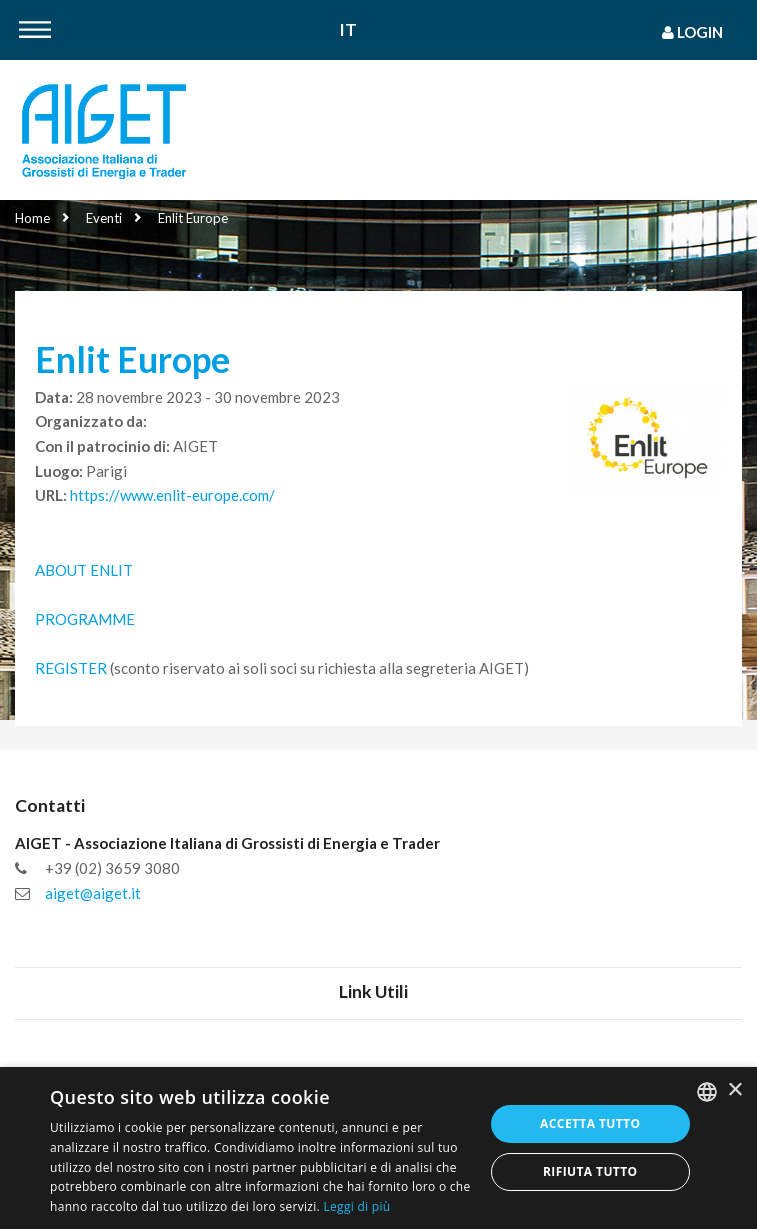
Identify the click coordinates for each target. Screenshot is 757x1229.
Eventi (104, 218)
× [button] (734, 1090)
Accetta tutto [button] (590, 1123)
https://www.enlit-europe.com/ (172, 495)
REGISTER (71, 668)
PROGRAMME (85, 619)
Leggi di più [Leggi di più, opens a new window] (356, 1206)
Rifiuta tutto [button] (590, 1171)
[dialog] (378, 1148)
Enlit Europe (193, 218)
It (348, 30)
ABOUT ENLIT (85, 570)
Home (32, 218)
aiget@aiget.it (93, 893)
